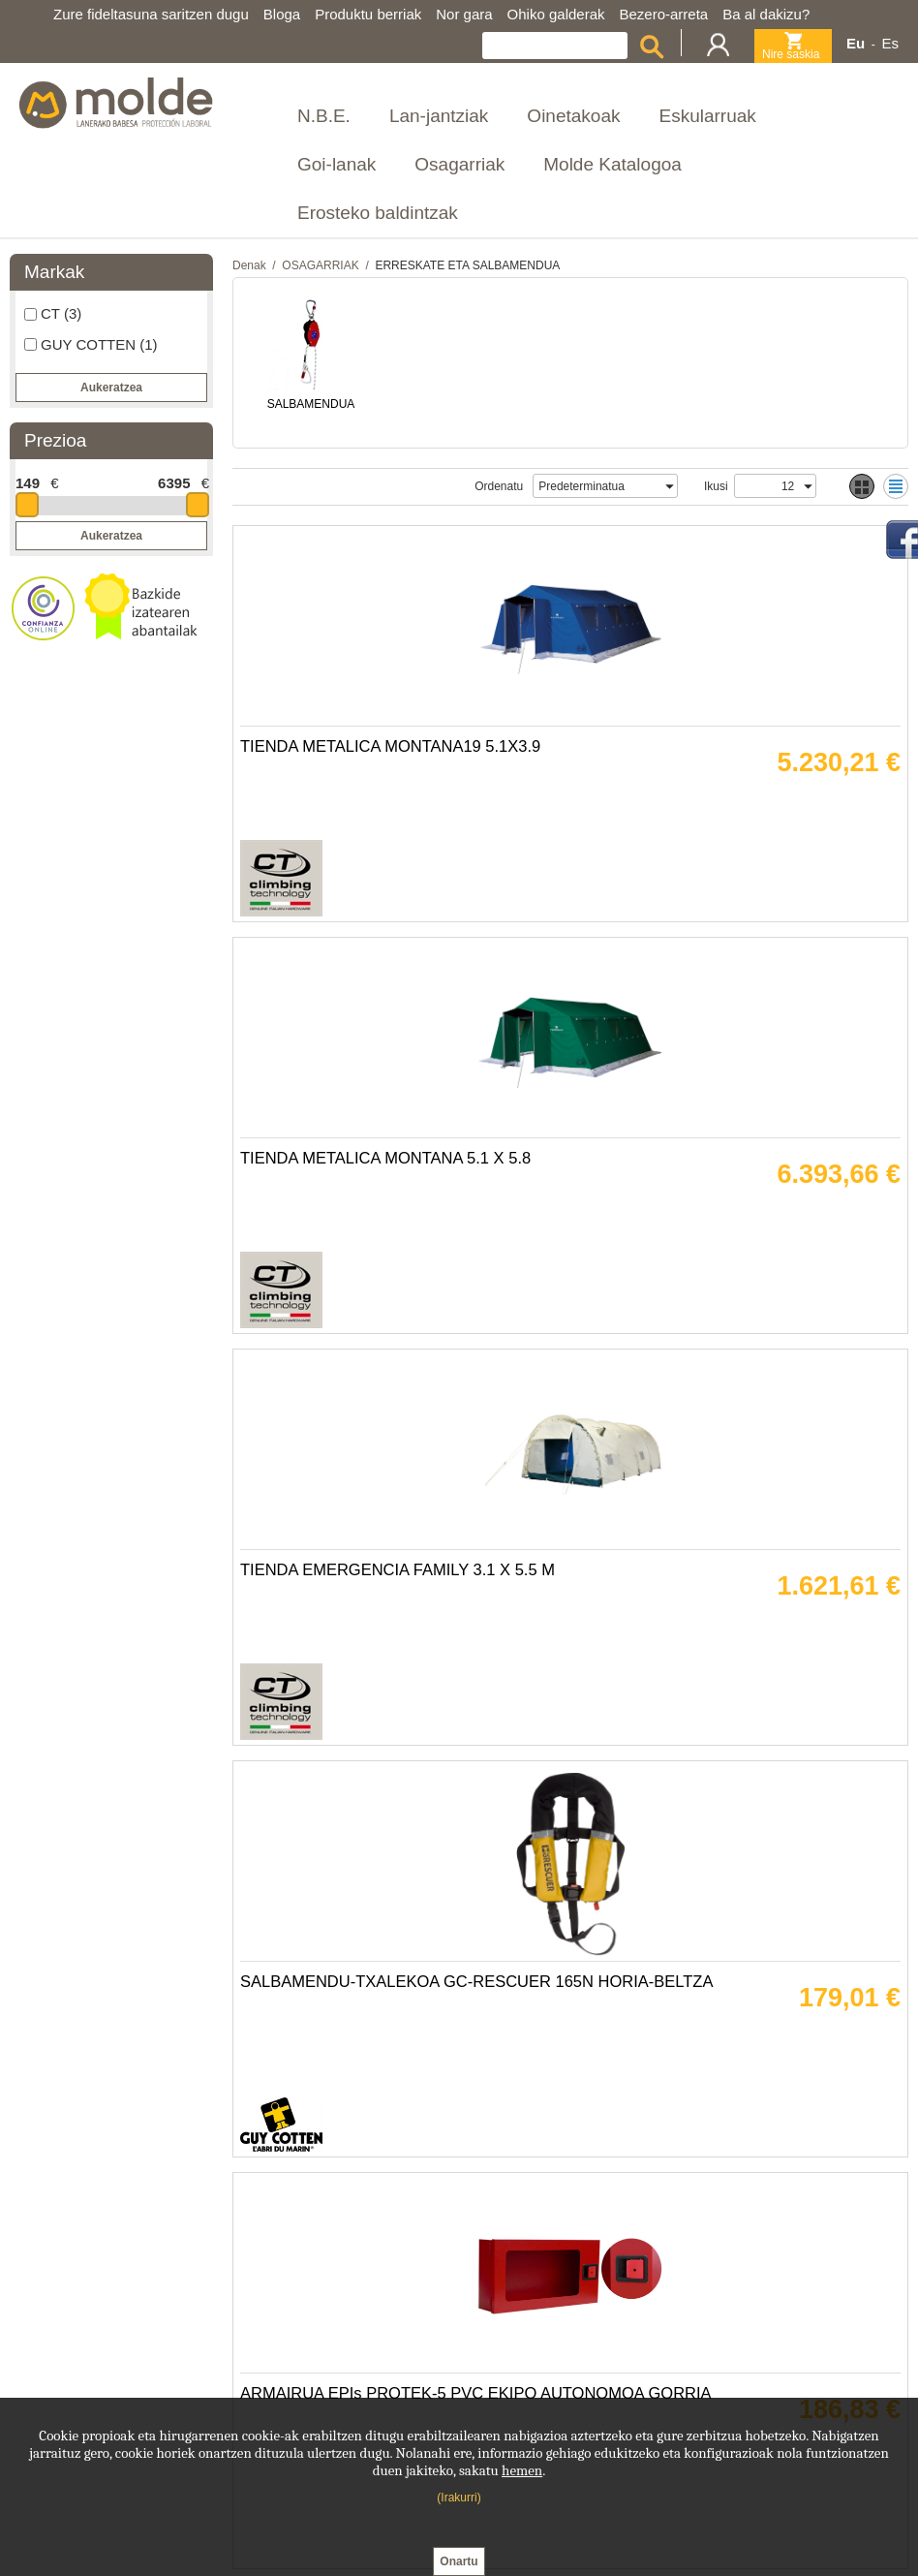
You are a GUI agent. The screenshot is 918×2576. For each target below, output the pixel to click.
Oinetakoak (573, 116)
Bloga (281, 14)
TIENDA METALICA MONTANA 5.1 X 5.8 (725, 808)
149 (27, 483)
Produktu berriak (368, 14)
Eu (855, 43)
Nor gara (464, 14)
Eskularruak (706, 116)
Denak (249, 265)
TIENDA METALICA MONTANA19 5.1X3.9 (398, 808)
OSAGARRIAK (320, 265)
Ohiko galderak (556, 14)
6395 (174, 483)
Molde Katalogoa (612, 164)
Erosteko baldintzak (377, 212)
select (668, 486)
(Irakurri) (458, 2497)
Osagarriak (459, 164)
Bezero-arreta (664, 14)
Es (890, 43)
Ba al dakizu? (766, 14)
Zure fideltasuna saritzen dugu (151, 14)
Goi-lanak (336, 164)
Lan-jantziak (438, 116)
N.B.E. (324, 116)
